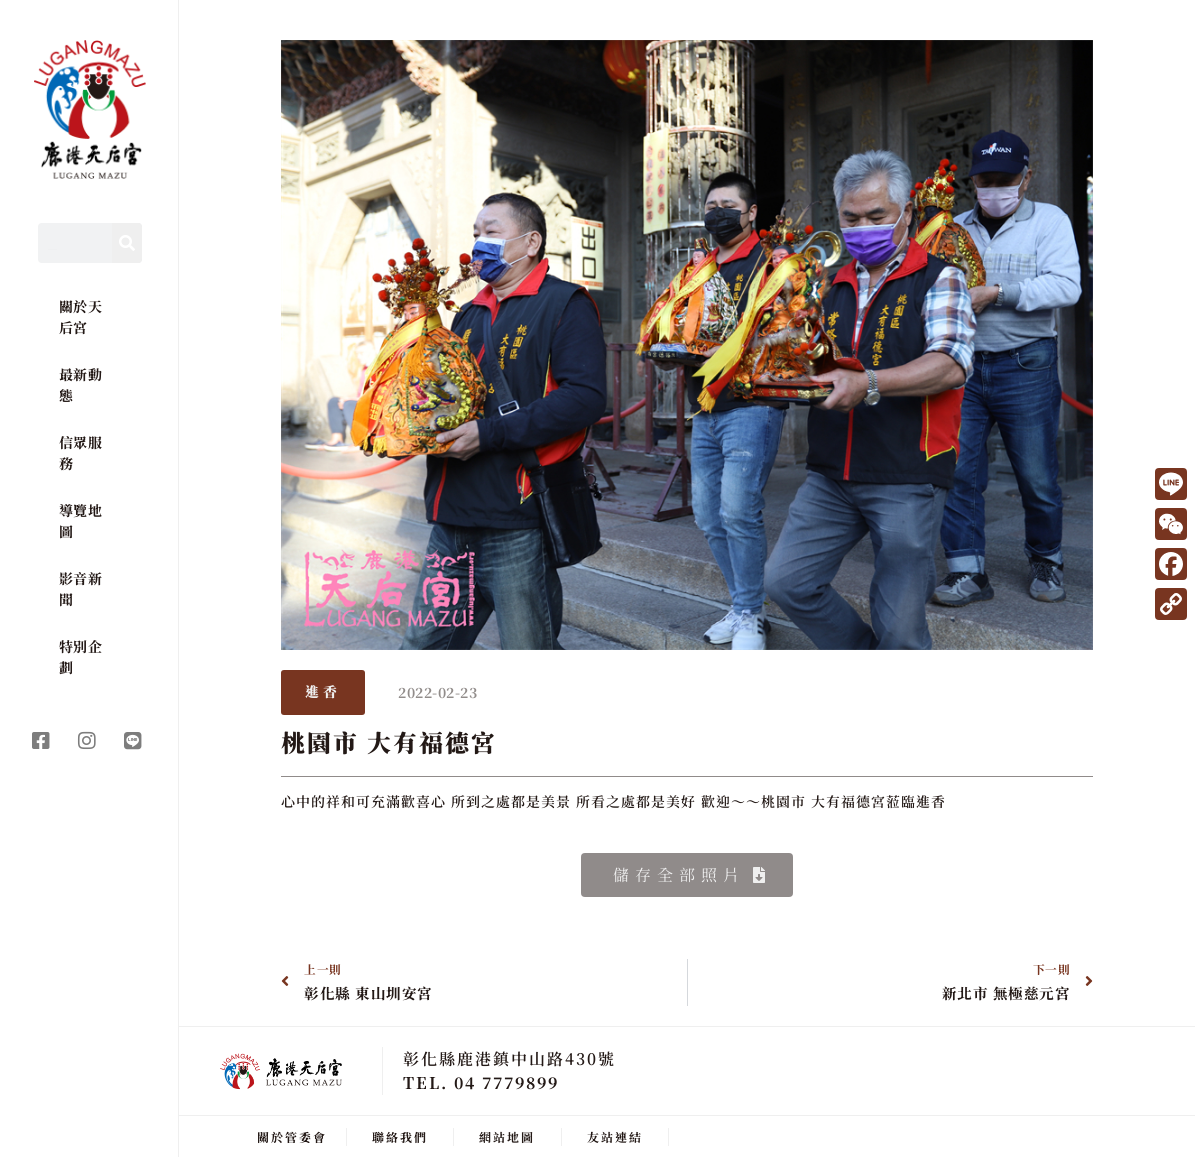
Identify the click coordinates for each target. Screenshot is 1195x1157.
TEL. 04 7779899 (481, 1080)
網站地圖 (507, 1134)
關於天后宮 (81, 316)
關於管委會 (292, 1134)
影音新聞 (81, 588)
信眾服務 (81, 452)
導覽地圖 (81, 520)
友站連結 (615, 1134)
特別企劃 (81, 656)
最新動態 (81, 384)
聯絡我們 (400, 1134)
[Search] (127, 243)
